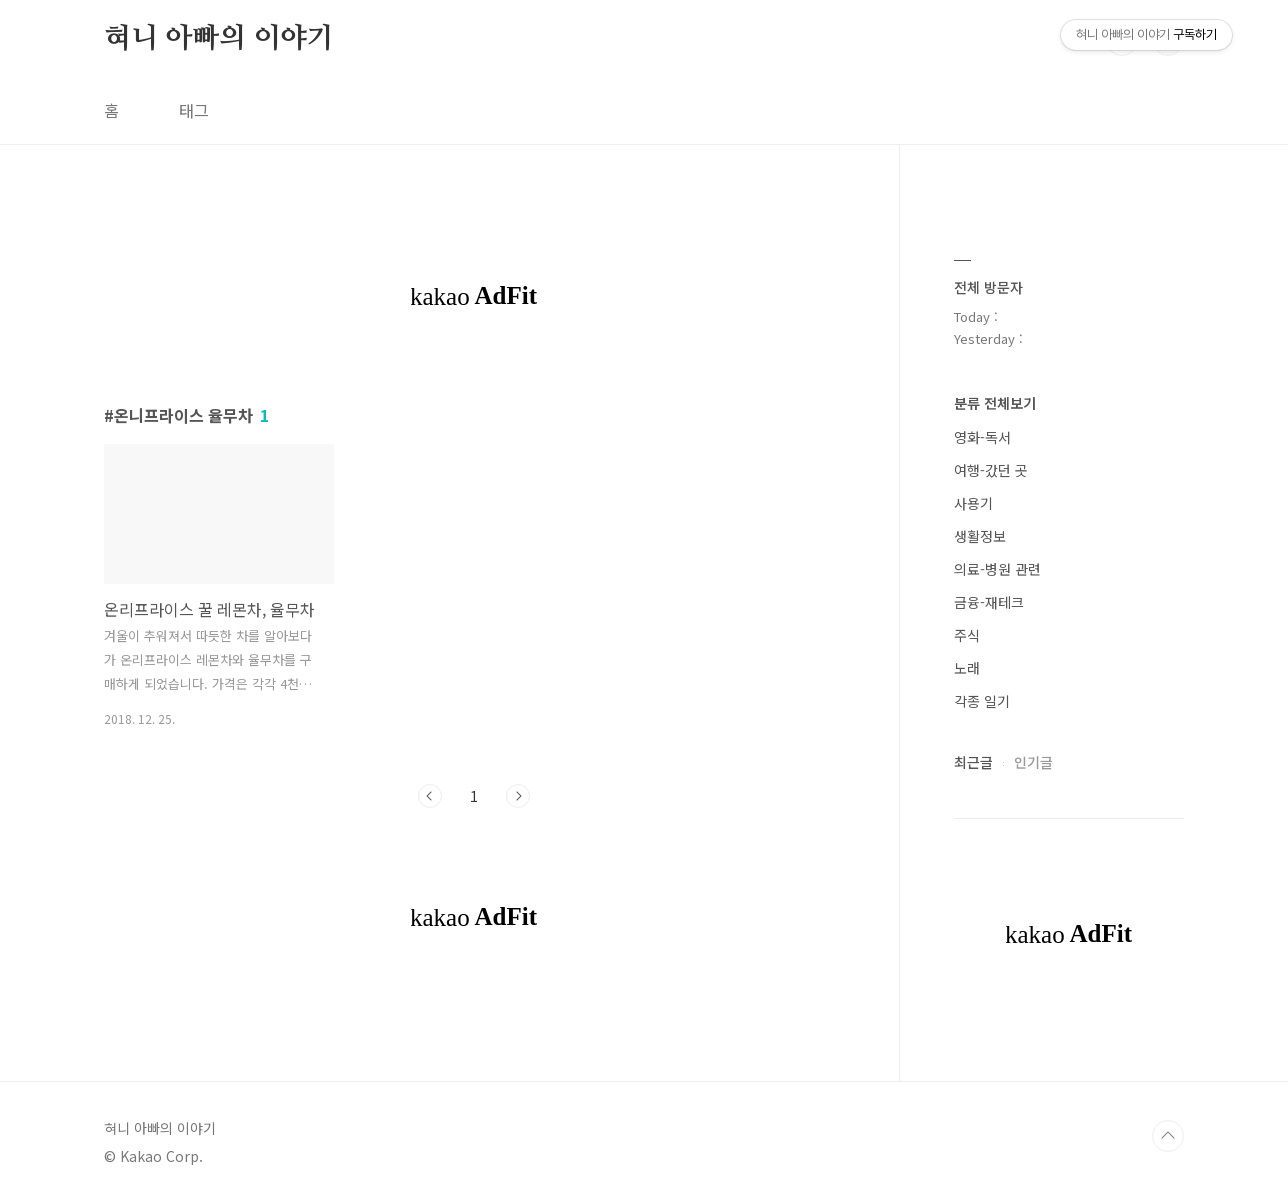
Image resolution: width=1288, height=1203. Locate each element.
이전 (430, 796)
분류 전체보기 (995, 403)
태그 (194, 110)
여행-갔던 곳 (991, 470)
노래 (967, 668)
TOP (1168, 1136)
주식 (967, 635)
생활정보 (980, 536)
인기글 (1033, 762)
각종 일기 (982, 701)
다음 (518, 796)
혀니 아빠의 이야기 (219, 39)
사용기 (973, 503)
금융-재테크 (989, 602)
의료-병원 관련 (997, 569)
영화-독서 (982, 437)
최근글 (973, 762)
